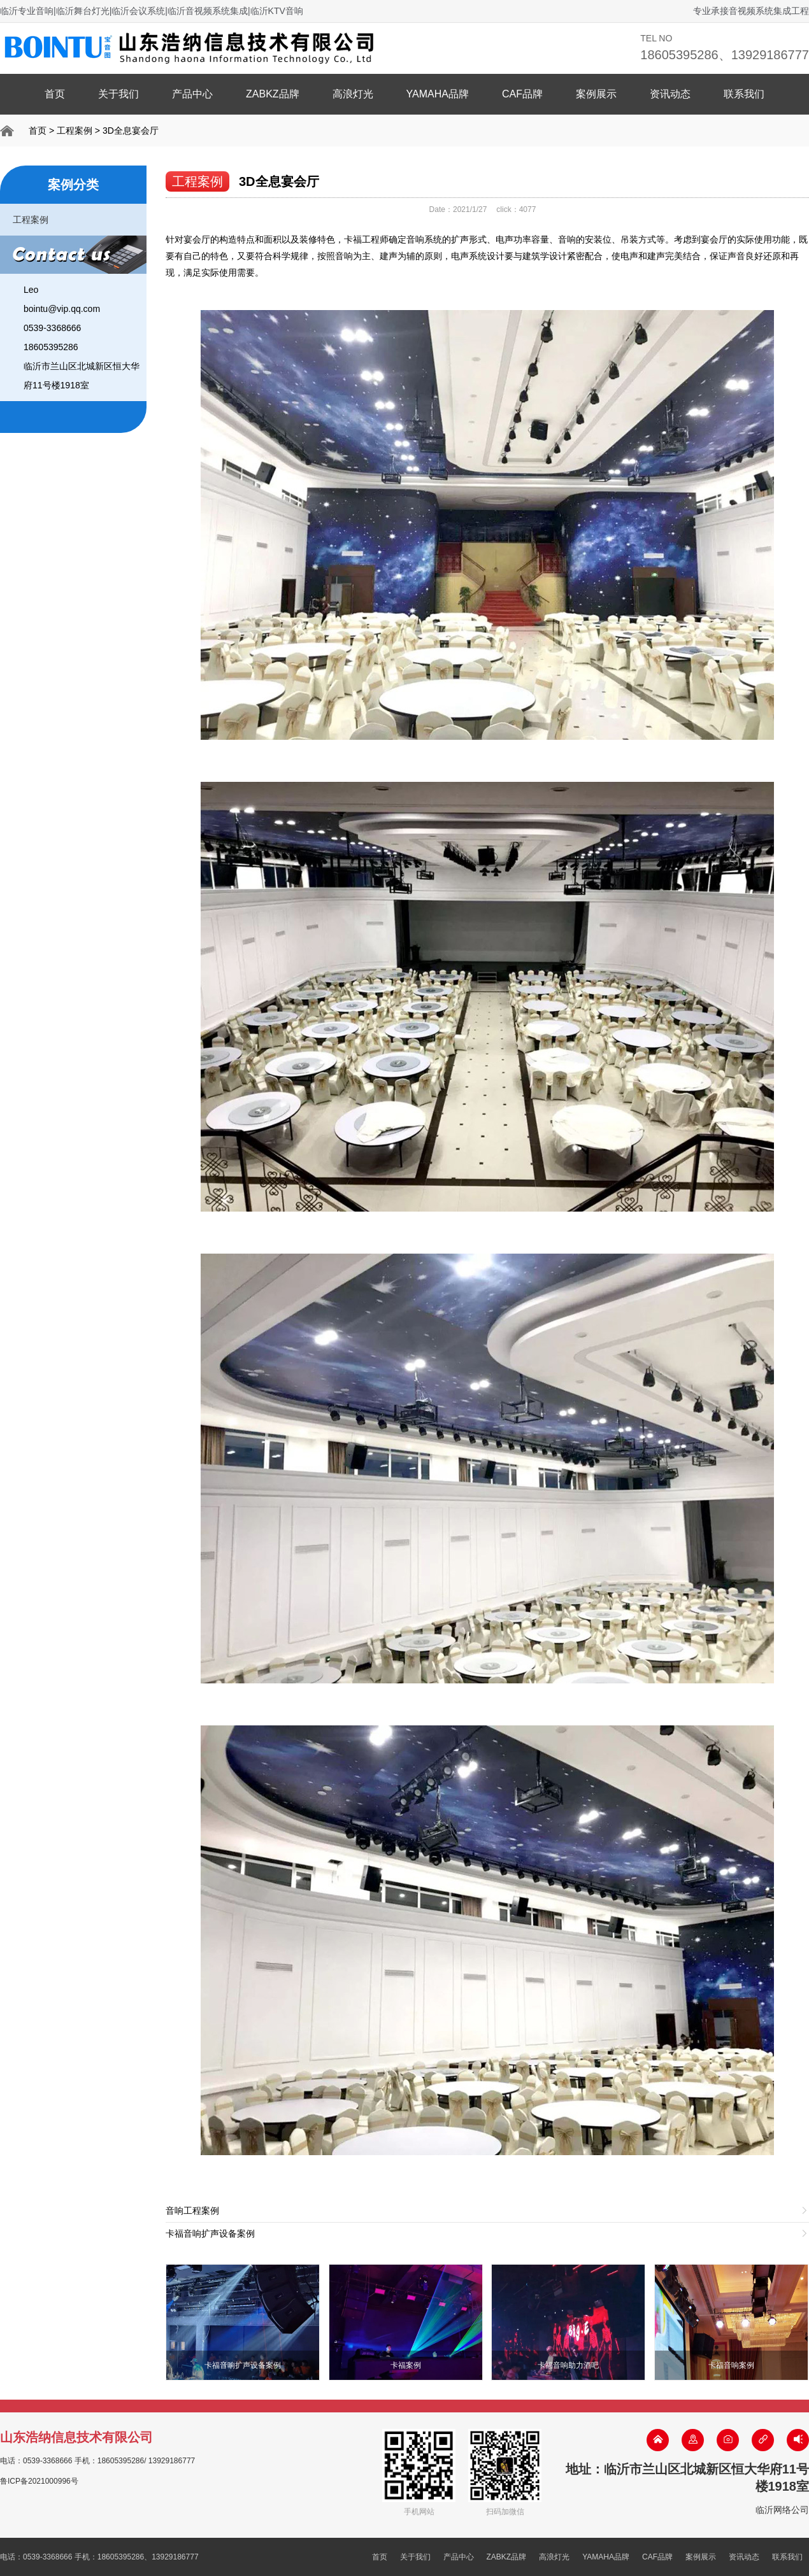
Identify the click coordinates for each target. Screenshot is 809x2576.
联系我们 (744, 93)
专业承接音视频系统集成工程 (751, 11)
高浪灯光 (353, 93)
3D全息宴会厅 (131, 130)
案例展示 (596, 93)
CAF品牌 (522, 93)
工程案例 (74, 130)
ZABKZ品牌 (272, 93)
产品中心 (192, 93)
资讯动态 (670, 93)
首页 (55, 93)
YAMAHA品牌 (437, 93)
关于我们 (118, 93)
